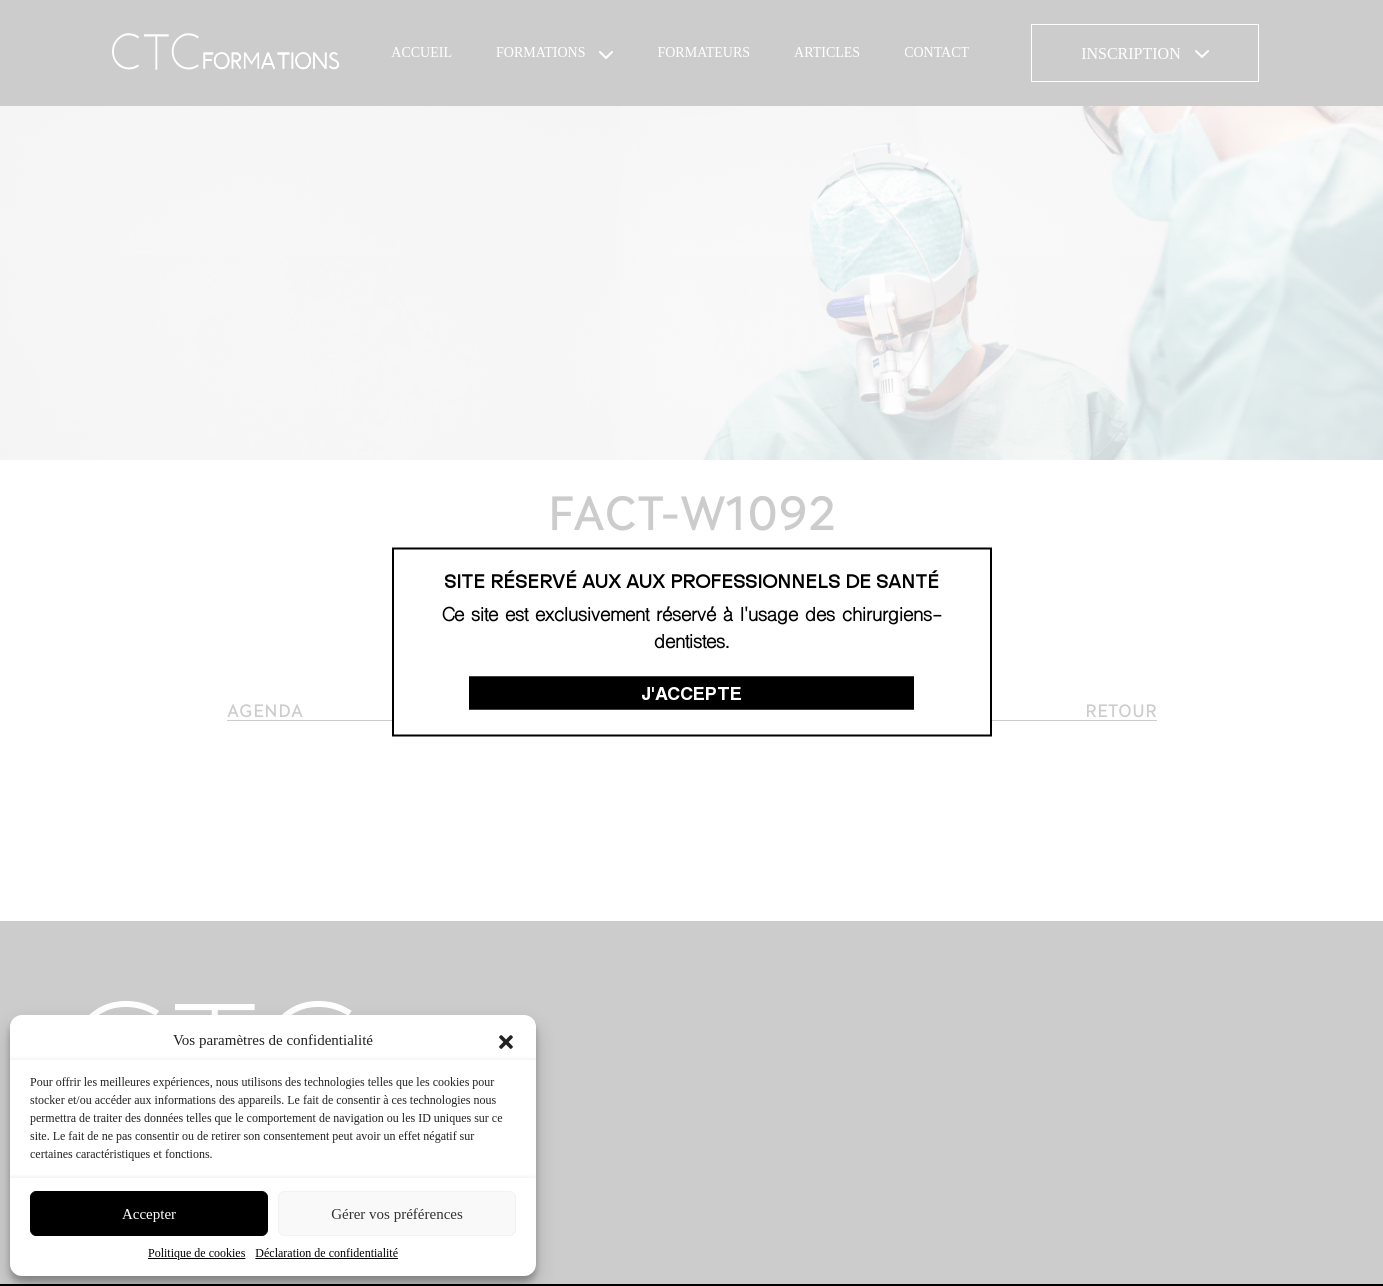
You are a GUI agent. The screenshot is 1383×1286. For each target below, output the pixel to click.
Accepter (149, 1214)
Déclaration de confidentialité (326, 1253)
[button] (506, 1040)
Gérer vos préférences (397, 1214)
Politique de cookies (196, 1253)
